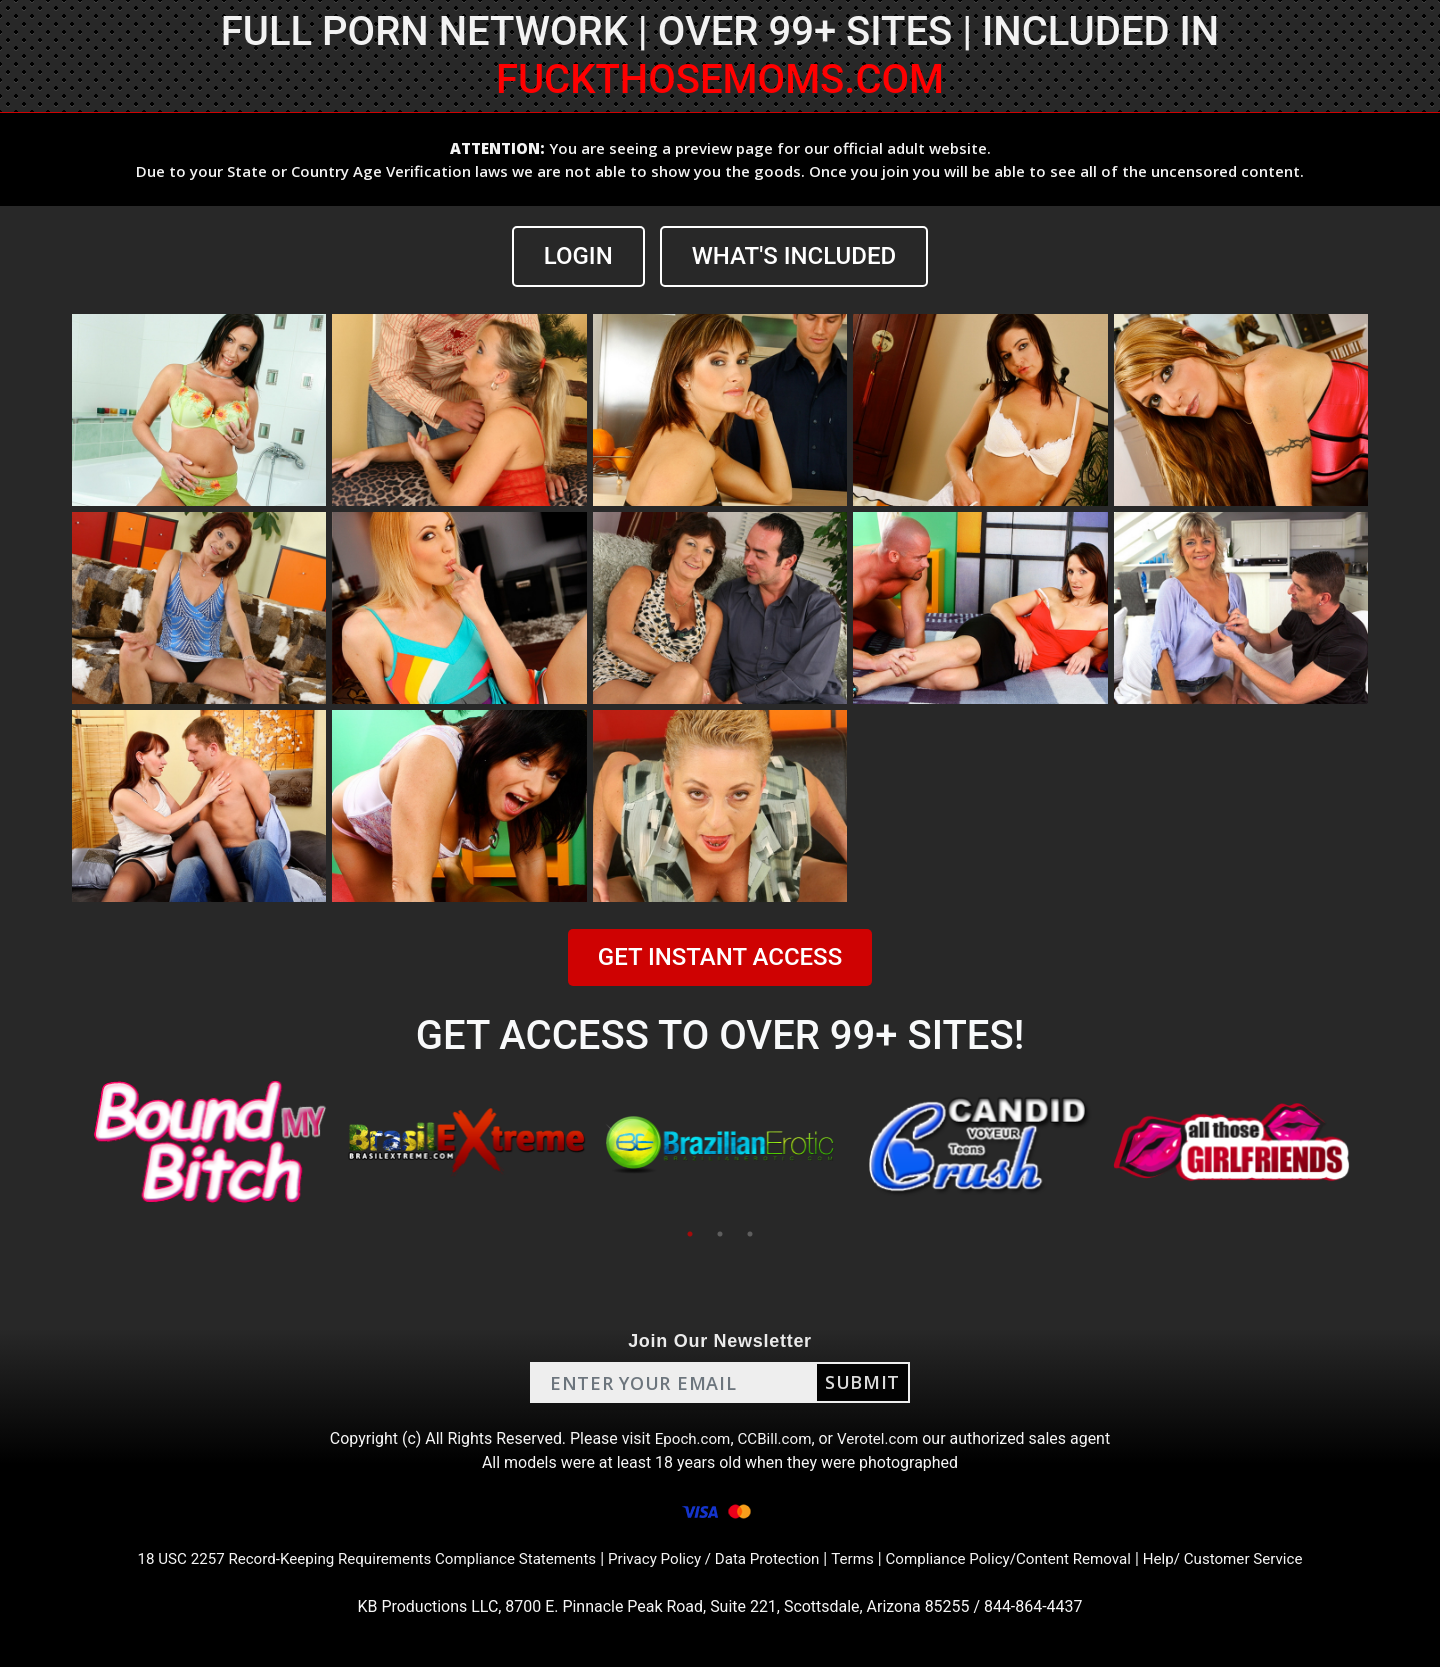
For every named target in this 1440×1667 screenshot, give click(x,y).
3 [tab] (750, 1234)
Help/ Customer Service (1250, 1558)
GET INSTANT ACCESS (720, 957)
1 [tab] (690, 1234)
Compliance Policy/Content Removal (1024, 1558)
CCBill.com (774, 1438)
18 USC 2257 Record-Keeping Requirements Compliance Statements (348, 1558)
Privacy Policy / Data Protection (714, 1558)
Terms (860, 1558)
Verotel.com (882, 1438)
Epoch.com (688, 1438)
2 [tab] (720, 1234)
